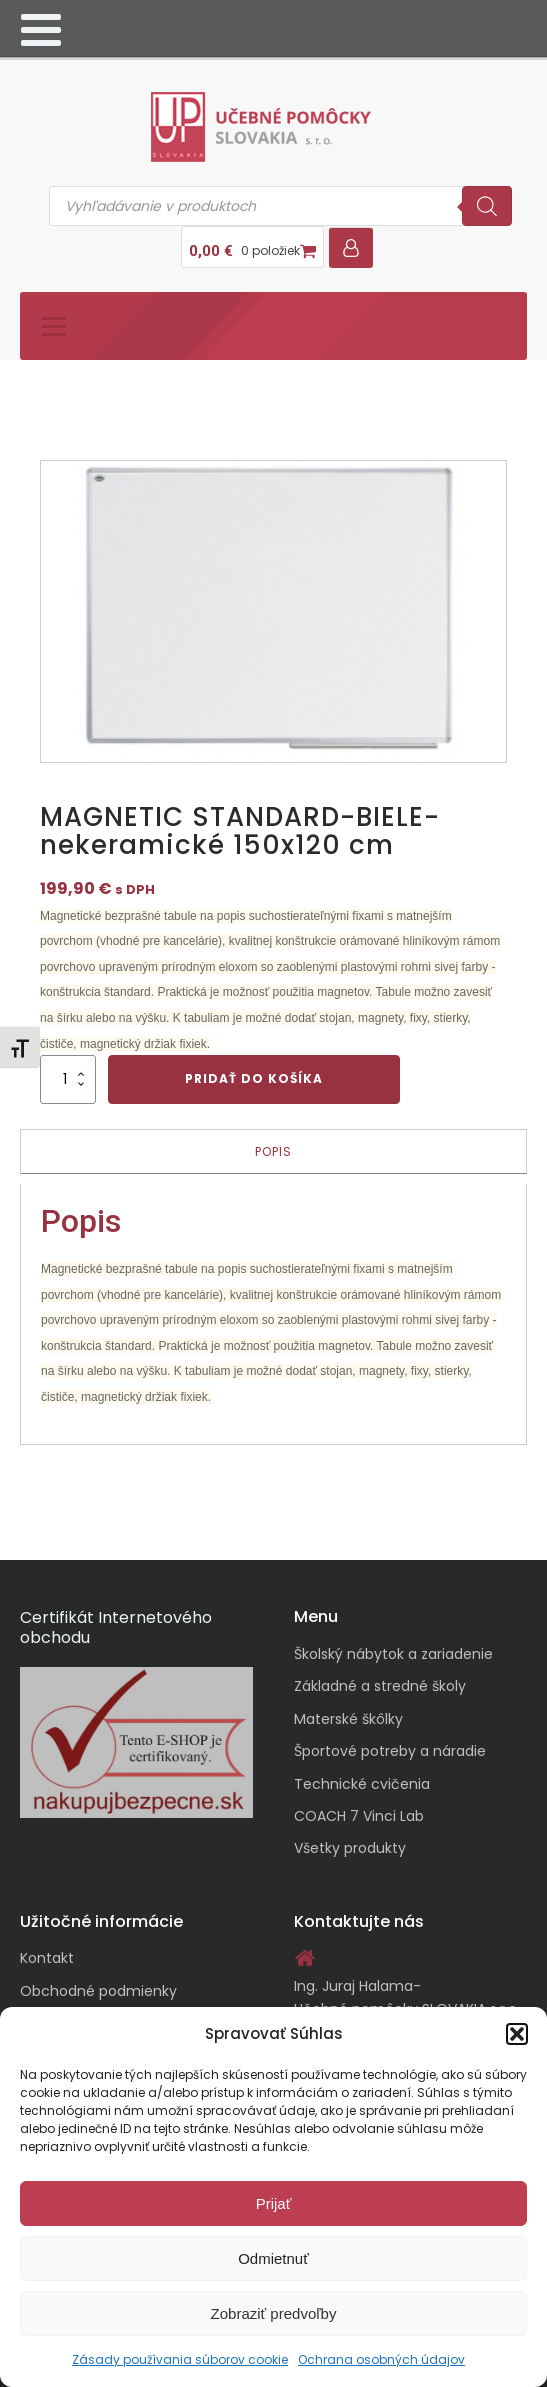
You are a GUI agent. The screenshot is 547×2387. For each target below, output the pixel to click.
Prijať (274, 2203)
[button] (517, 2034)
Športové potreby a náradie (390, 1751)
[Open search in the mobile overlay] (280, 206)
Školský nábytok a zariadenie (393, 1654)
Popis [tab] (273, 1151)
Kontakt (47, 1958)
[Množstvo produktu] (68, 1079)
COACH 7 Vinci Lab (359, 1816)
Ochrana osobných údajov (381, 2359)
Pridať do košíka (254, 1078)
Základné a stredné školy (380, 1686)
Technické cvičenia (362, 1784)
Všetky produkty (350, 1848)
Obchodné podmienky (98, 1991)
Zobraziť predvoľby (274, 2313)
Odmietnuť (273, 2258)
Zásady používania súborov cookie (180, 2359)
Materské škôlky (348, 1719)
